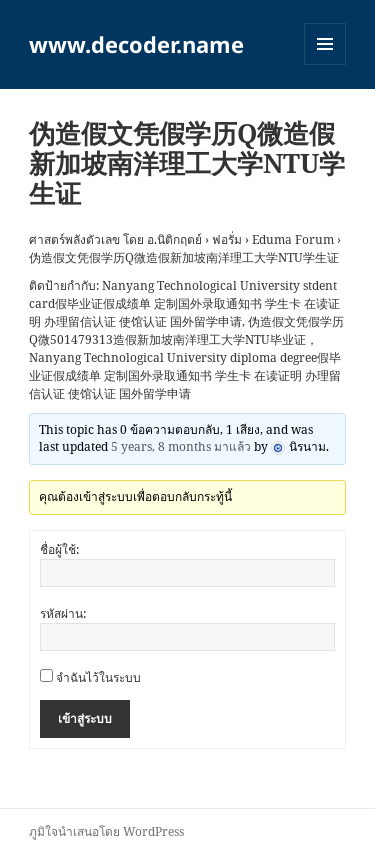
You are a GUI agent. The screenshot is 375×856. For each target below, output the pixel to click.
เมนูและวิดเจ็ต (325, 44)
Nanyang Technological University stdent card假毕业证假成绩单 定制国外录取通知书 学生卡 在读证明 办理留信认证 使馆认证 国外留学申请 (184, 303)
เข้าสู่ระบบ (85, 718)
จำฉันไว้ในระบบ (98, 677)
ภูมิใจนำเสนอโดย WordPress (106, 831)
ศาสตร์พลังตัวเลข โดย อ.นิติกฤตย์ (115, 239)
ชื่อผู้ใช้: (59, 549)
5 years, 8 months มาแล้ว (181, 446)
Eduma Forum (293, 239)
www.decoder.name (136, 44)
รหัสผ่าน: (63, 613)
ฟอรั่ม (227, 239)
